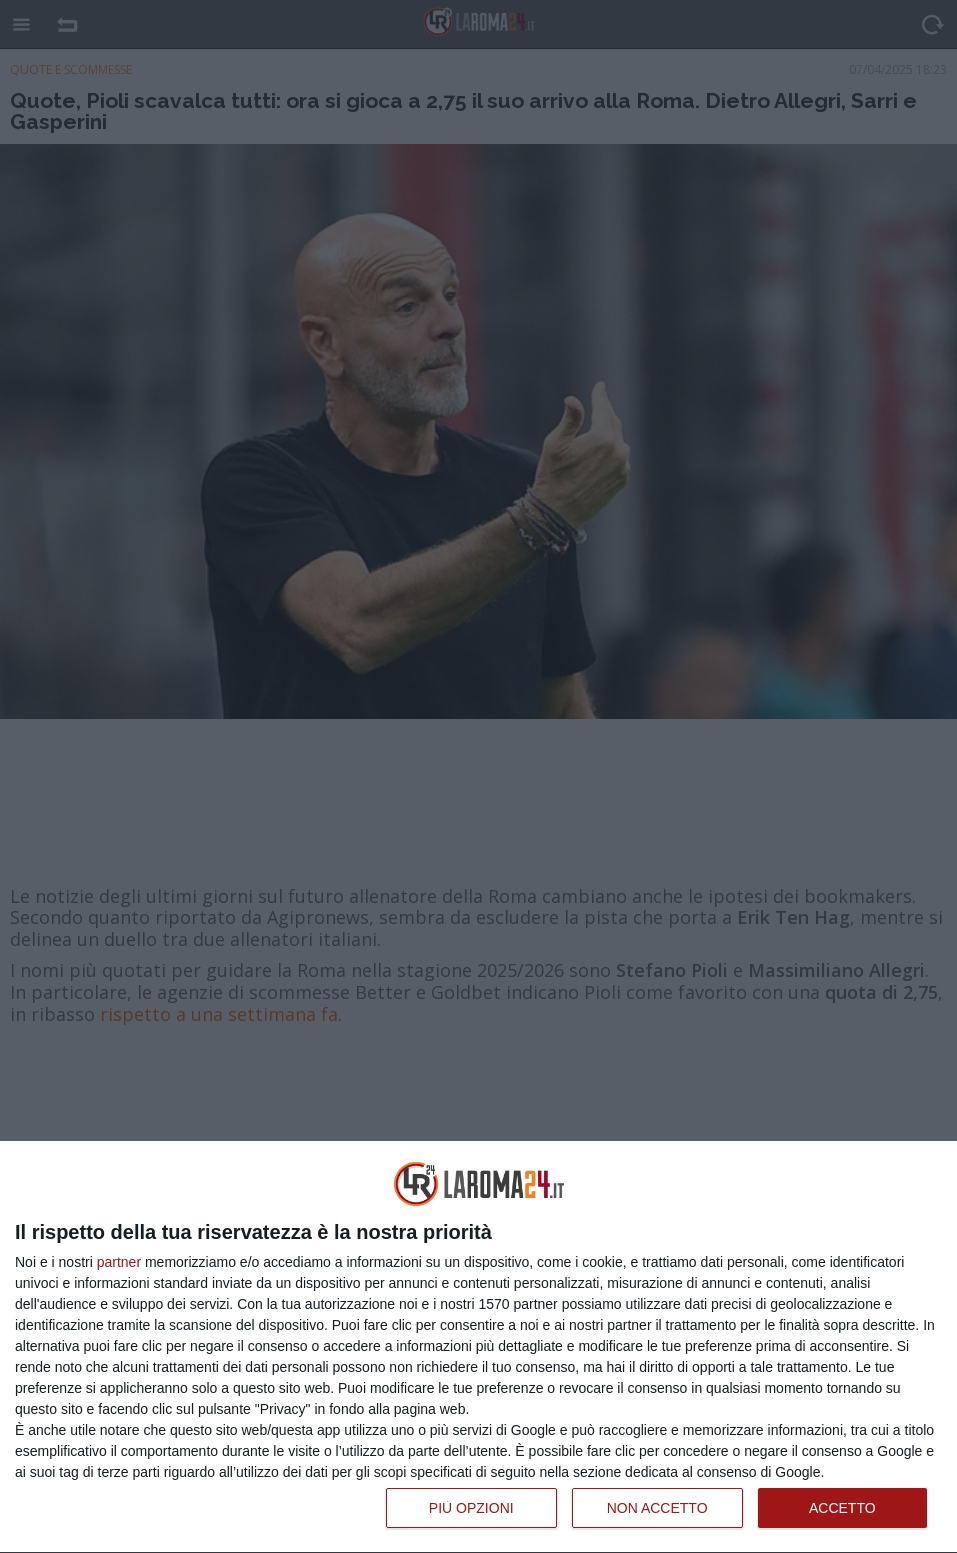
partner (119, 1262)
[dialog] (478, 1347)
